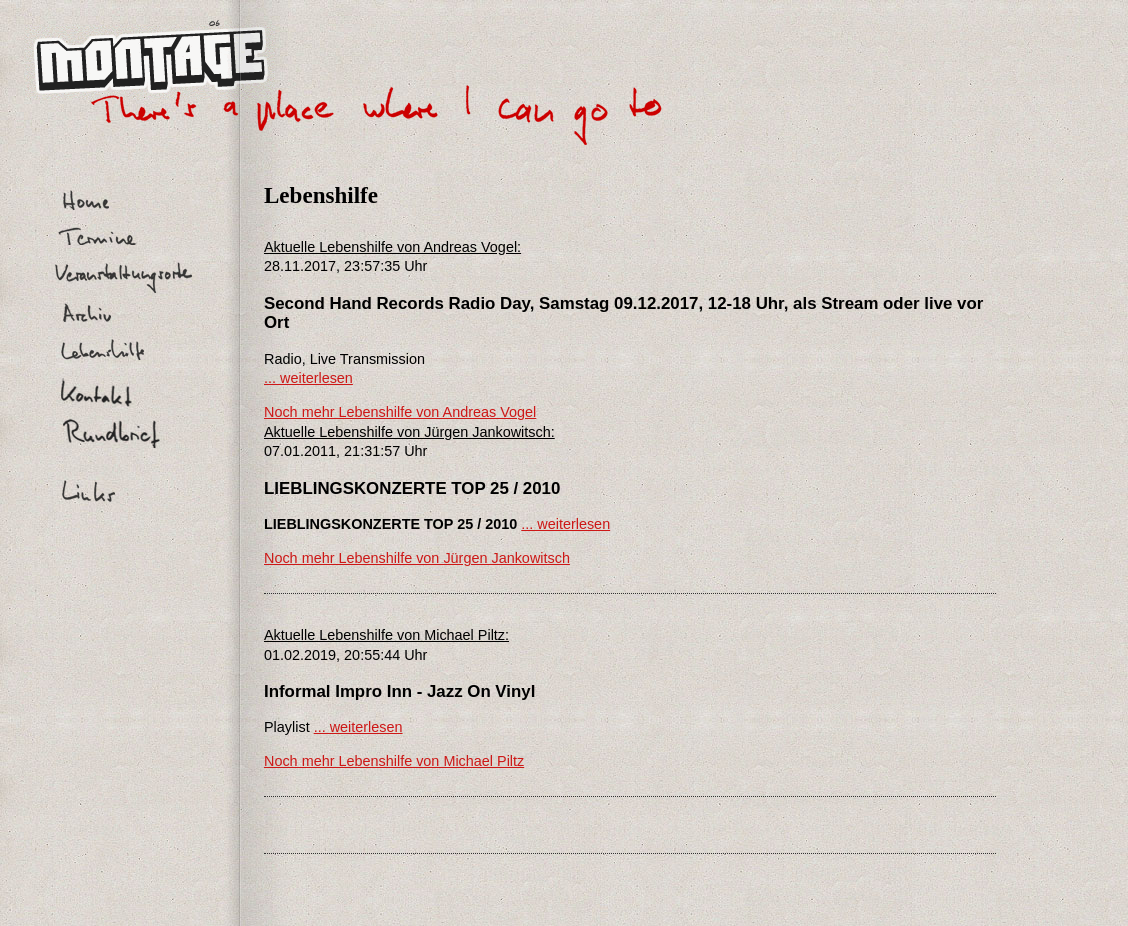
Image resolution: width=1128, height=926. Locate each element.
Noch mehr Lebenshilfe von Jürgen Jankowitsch (417, 558)
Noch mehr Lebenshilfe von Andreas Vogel (400, 412)
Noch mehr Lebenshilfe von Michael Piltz (394, 761)
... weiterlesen (308, 378)
